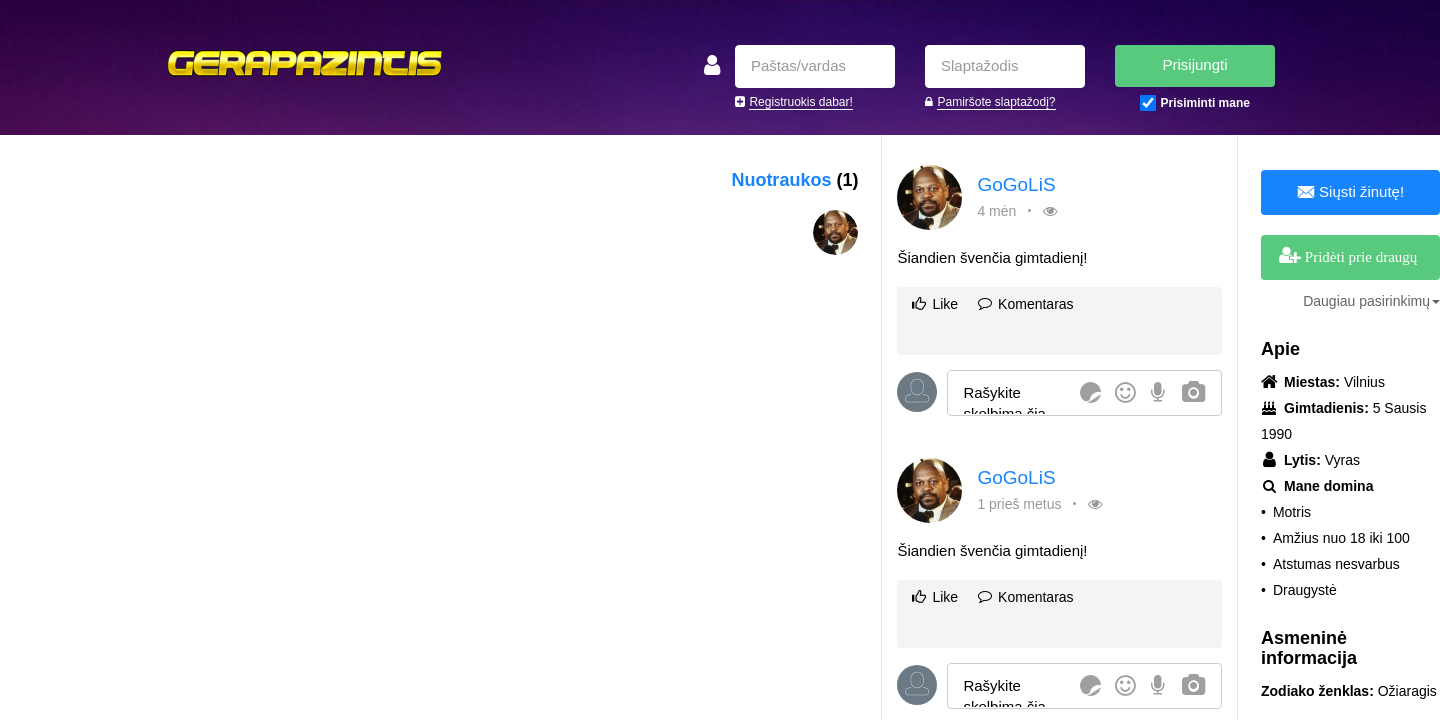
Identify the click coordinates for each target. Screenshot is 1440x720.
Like (935, 304)
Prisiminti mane (1205, 103)
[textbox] (1010, 392)
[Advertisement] (339, 285)
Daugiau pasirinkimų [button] (1371, 301)
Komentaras (1025, 304)
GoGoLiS (1016, 184)
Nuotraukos (794, 180)
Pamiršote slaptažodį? (996, 102)
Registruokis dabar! (800, 102)
